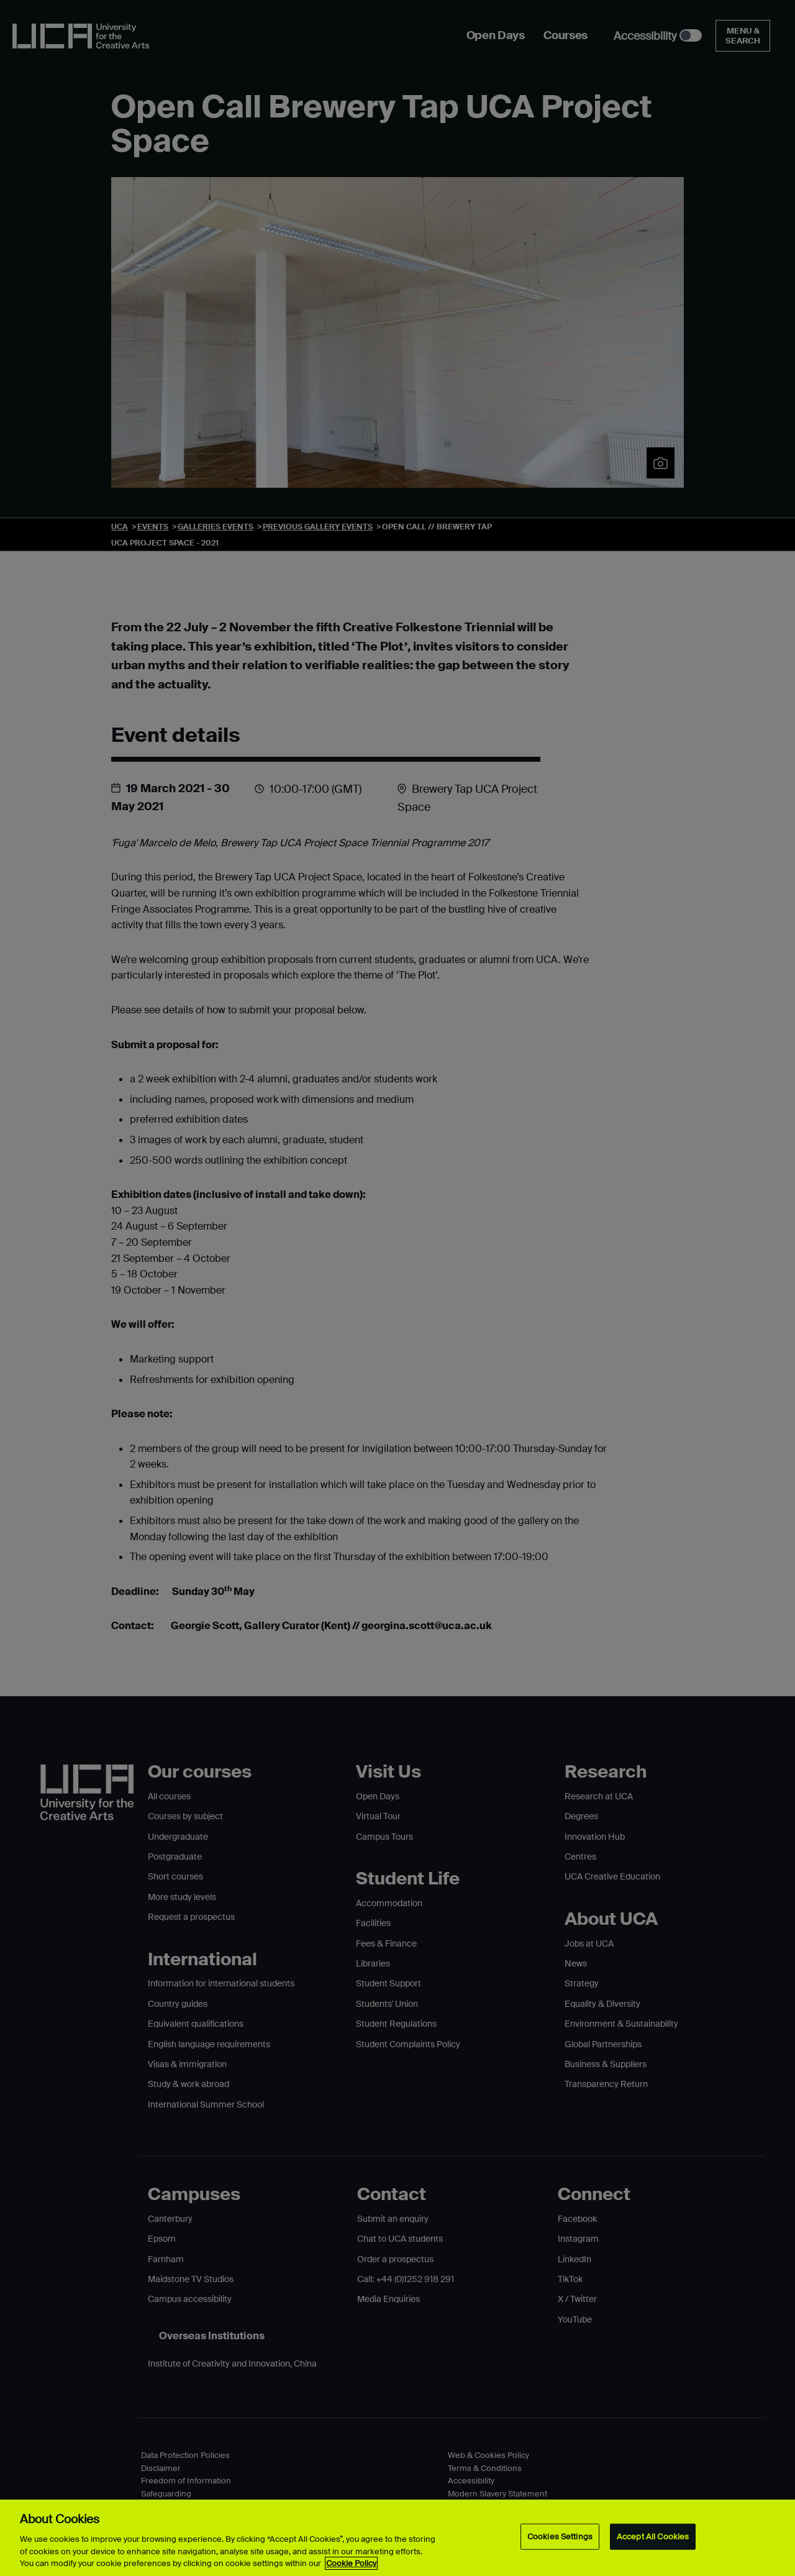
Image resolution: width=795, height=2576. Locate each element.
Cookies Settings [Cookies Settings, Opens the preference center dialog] (560, 2536)
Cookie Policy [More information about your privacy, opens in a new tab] (351, 2563)
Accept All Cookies (653, 2536)
